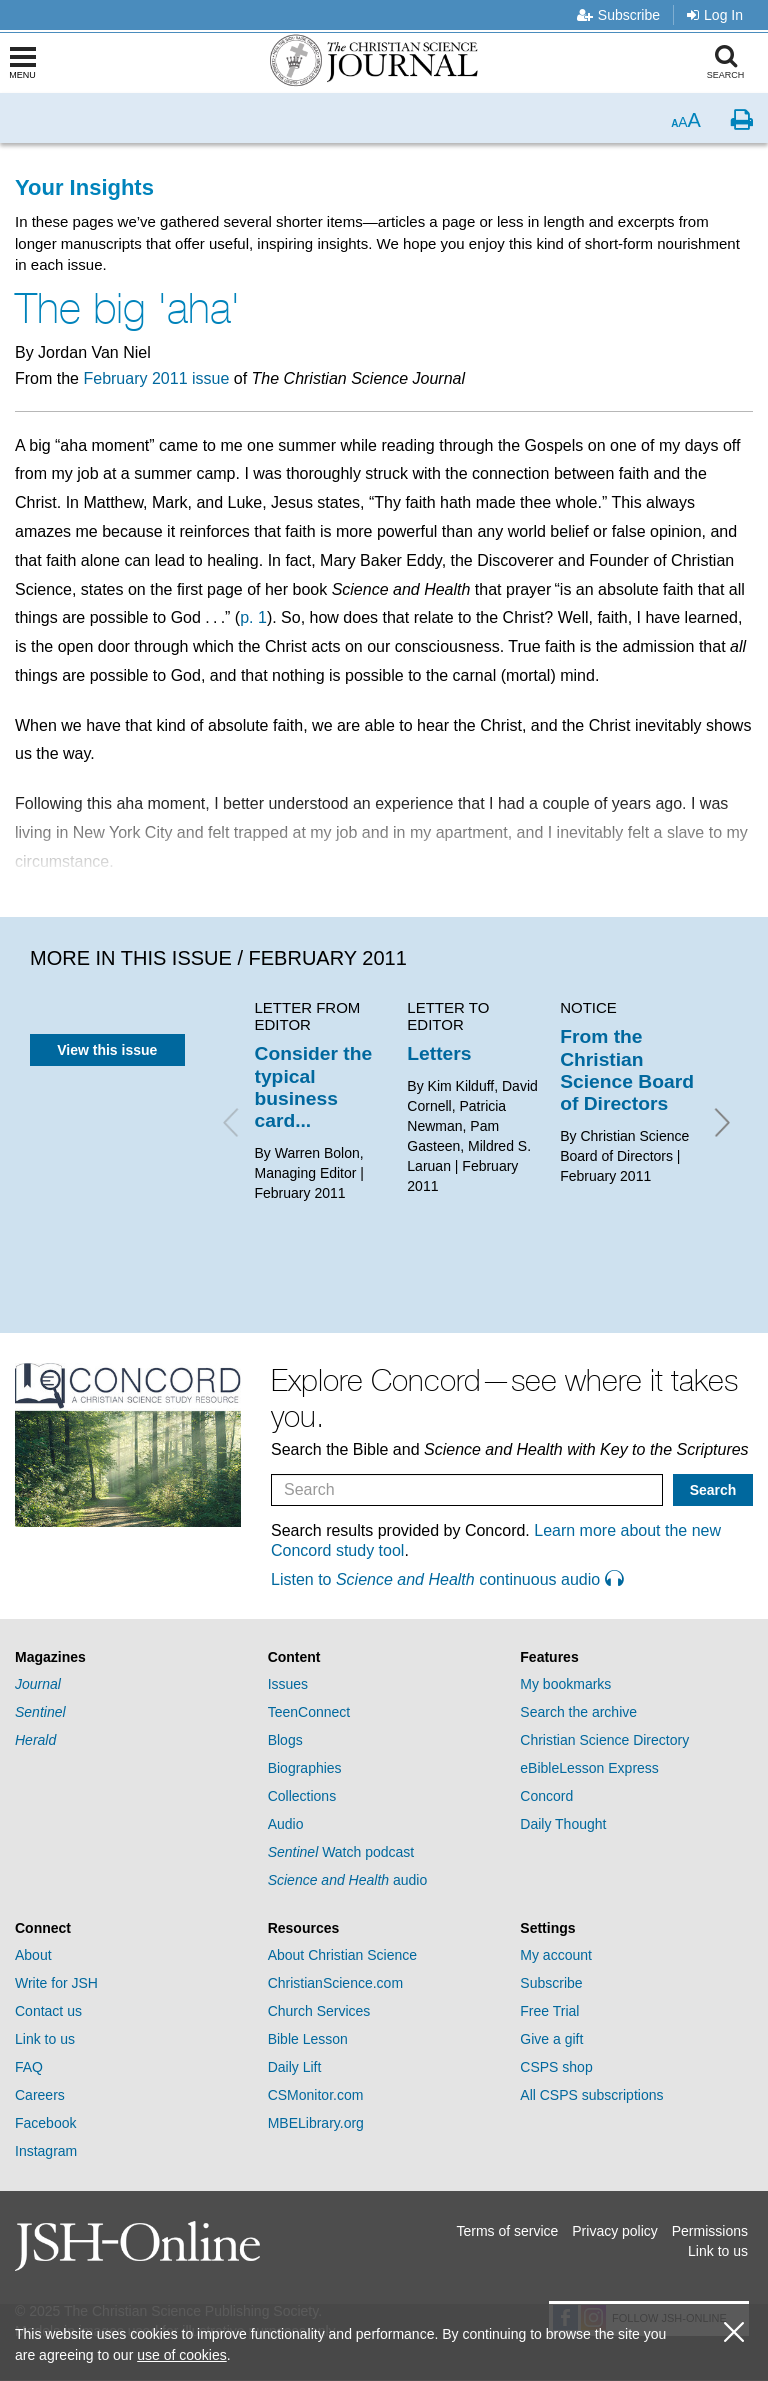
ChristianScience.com (335, 1983)
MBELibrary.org (316, 2123)
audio (348, 1880)
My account (556, 1955)
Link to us (45, 2039)
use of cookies (182, 2355)
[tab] (131, 1657)
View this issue (107, 1050)
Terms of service (507, 2231)
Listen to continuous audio (447, 1579)
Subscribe (618, 15)
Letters (439, 1053)
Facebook (45, 2123)
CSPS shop (556, 2067)
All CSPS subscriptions (591, 2095)
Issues (288, 1684)
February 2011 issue (156, 378)
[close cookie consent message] (734, 2332)
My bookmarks (565, 1684)
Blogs (285, 1740)
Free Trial (549, 2011)
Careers (40, 2095)
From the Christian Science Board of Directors (627, 1070)
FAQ (29, 2067)
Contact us (48, 2011)
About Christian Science (342, 1955)
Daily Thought (563, 1824)
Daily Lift (295, 2067)
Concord (546, 1796)
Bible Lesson (308, 2039)
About (33, 1955)
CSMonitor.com (316, 2095)
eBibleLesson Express (589, 1768)
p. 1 (253, 617)
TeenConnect (309, 1712)
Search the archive (578, 1712)
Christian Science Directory (604, 1740)
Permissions (710, 2231)
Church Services (319, 2011)
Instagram (46, 2151)
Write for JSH (56, 1983)
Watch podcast (341, 1852)
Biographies (305, 1768)
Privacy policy (615, 2231)
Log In (715, 15)
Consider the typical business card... (314, 1087)
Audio (286, 1824)
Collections (302, 1796)
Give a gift (551, 2039)
